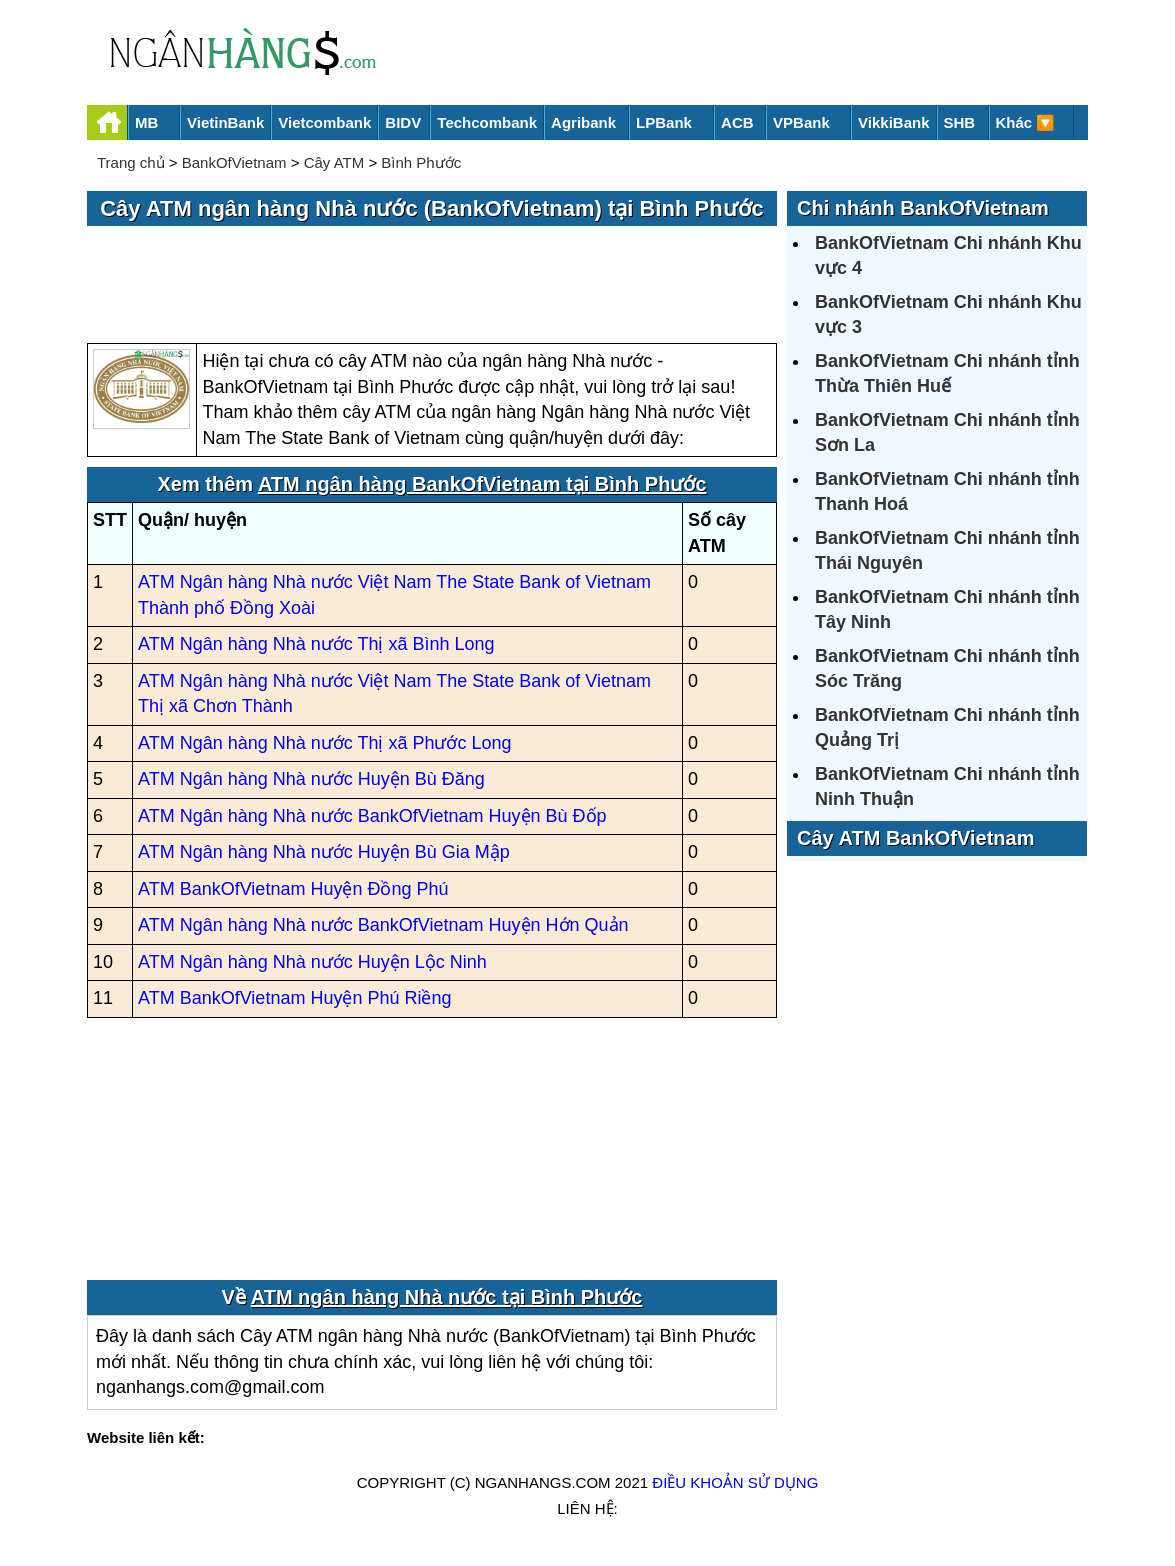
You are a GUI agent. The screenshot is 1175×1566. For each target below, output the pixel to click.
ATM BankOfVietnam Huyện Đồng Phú (293, 889)
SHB (960, 122)
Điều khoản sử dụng (735, 1482)
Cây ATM (334, 162)
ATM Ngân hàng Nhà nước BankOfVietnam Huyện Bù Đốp (372, 816)
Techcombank (487, 122)
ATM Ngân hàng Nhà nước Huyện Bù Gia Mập (324, 852)
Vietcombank (324, 122)
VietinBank (225, 122)
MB (146, 122)
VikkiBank (893, 122)
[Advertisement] (432, 286)
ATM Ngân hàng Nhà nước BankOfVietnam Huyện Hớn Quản (383, 925)
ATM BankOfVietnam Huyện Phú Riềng (294, 998)
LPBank (664, 122)
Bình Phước (421, 162)
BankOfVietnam (234, 162)
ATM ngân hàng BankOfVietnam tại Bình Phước (482, 484)
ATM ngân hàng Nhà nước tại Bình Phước (447, 1297)
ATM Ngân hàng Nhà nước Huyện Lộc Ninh (312, 962)
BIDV (403, 122)
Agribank (583, 122)
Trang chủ (131, 162)
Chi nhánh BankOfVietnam (923, 208)
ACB (737, 122)
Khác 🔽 (1026, 122)
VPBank (801, 122)
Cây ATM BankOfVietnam (915, 838)
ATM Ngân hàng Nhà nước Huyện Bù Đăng (311, 779)
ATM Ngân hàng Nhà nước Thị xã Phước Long (325, 743)
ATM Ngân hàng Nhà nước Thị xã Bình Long (316, 644)
